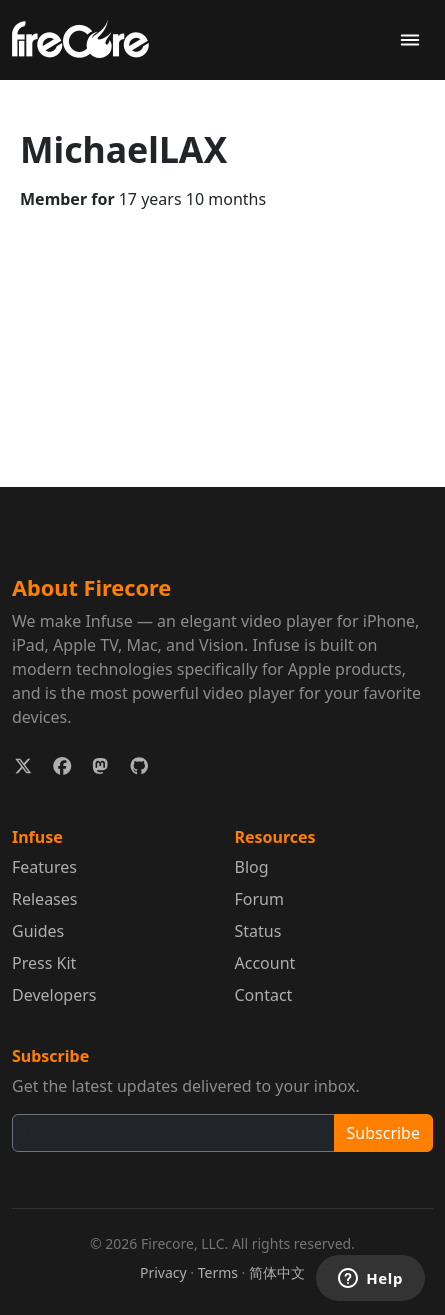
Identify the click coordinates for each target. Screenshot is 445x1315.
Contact (264, 995)
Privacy (163, 1272)
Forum (259, 899)
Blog (252, 867)
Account (265, 963)
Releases (44, 899)
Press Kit (44, 963)
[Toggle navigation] (410, 40)
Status (258, 931)
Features (44, 867)
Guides (38, 931)
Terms (218, 1272)
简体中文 (277, 1272)
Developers (54, 995)
